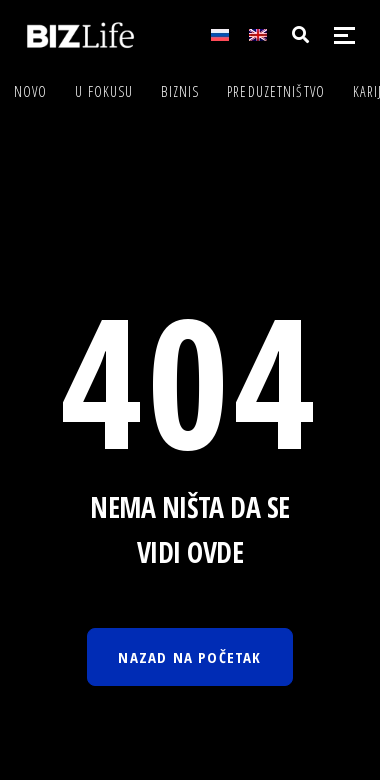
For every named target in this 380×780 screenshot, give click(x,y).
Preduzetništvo (276, 91)
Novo (30, 91)
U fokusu (104, 91)
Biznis (180, 91)
